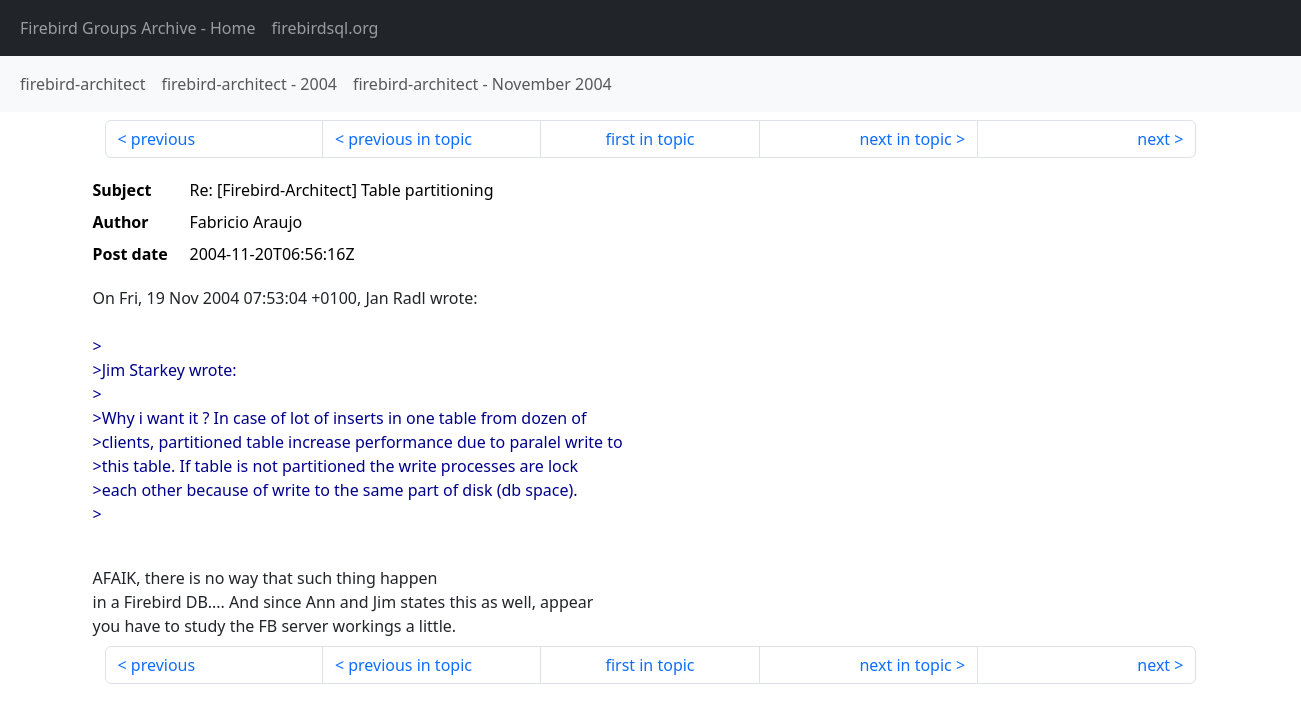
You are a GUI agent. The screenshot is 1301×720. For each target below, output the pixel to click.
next (1153, 139)
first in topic (649, 139)
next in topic (905, 139)
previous (163, 139)
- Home (138, 28)
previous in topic (410, 139)
